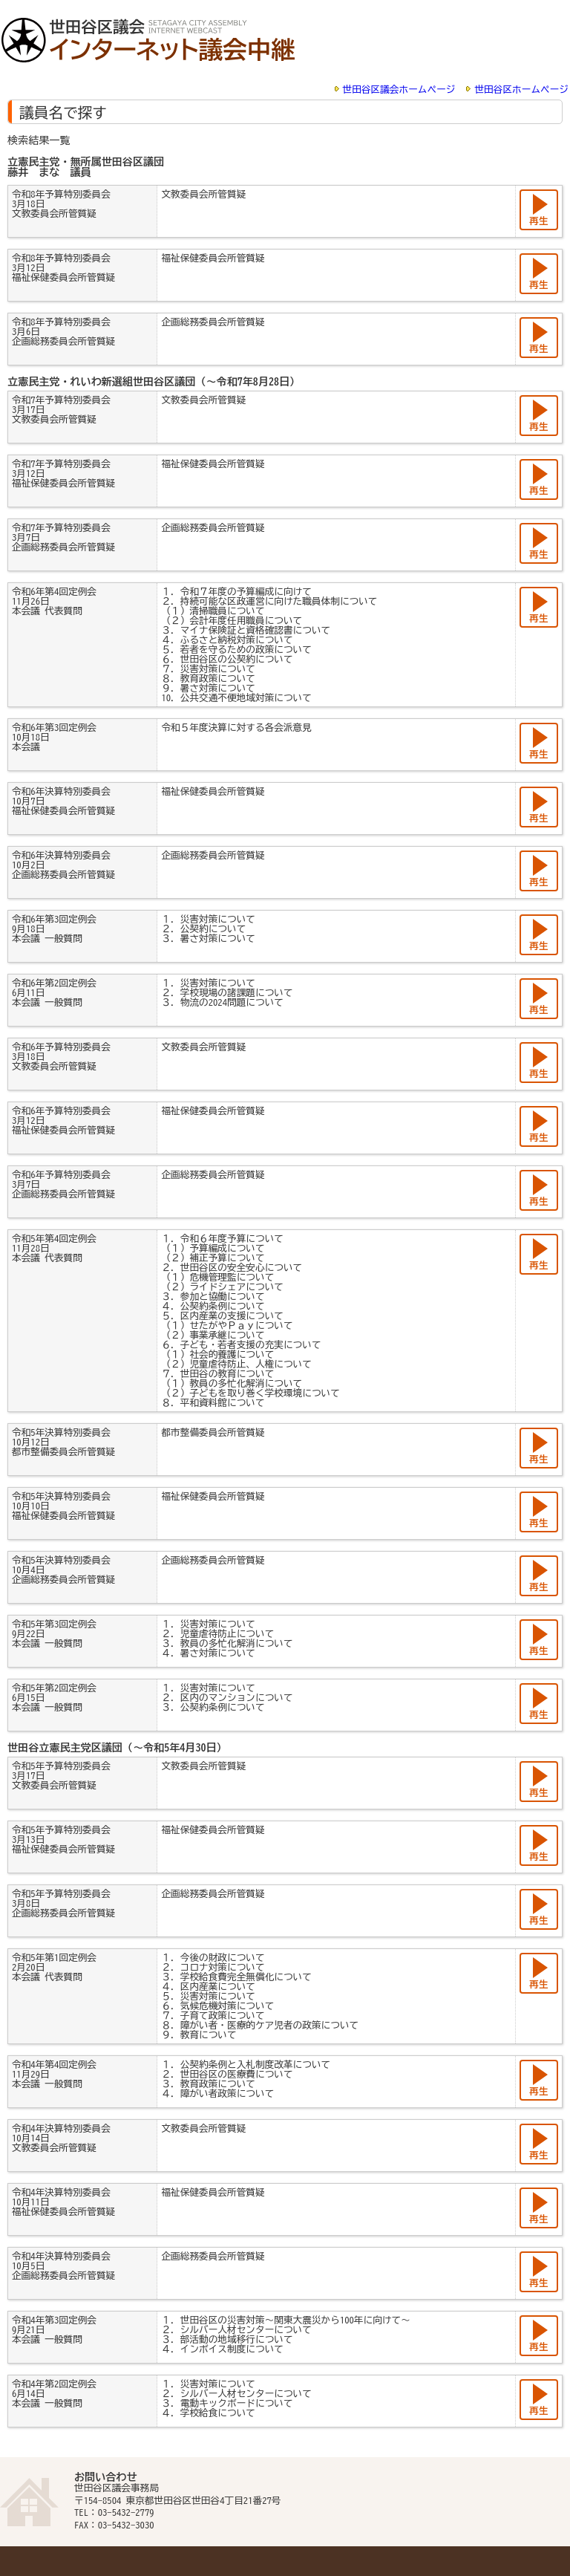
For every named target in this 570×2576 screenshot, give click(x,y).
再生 (538, 221)
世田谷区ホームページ (521, 89)
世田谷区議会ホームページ (399, 89)
